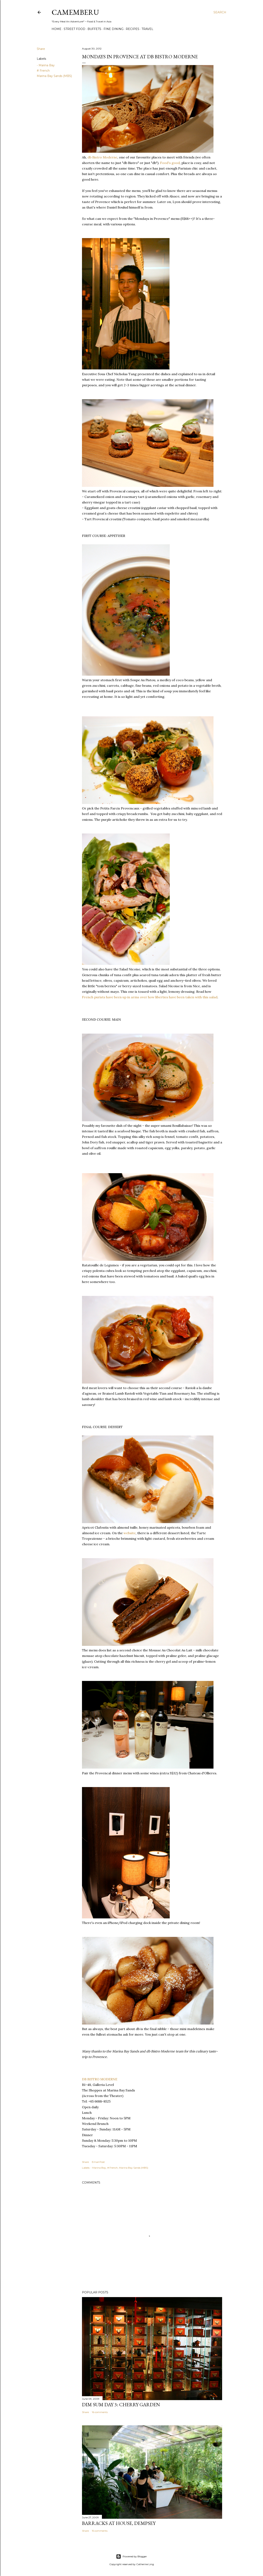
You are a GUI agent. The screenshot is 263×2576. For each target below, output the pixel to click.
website (129, 1533)
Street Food (74, 29)
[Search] (219, 12)
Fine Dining (113, 29)
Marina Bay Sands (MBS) (54, 76)
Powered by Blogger (131, 2556)
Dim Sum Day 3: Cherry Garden (121, 2404)
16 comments (100, 2412)
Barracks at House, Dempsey (119, 2523)
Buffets (94, 29)
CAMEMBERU (75, 12)
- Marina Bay (46, 65)
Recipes (132, 29)
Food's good (170, 163)
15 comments (99, 2530)
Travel (147, 29)
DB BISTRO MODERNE (99, 2079)
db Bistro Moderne (102, 157)
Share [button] (41, 49)
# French (43, 70)
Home (56, 29)
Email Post (98, 2161)
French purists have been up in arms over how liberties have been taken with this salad (149, 997)
